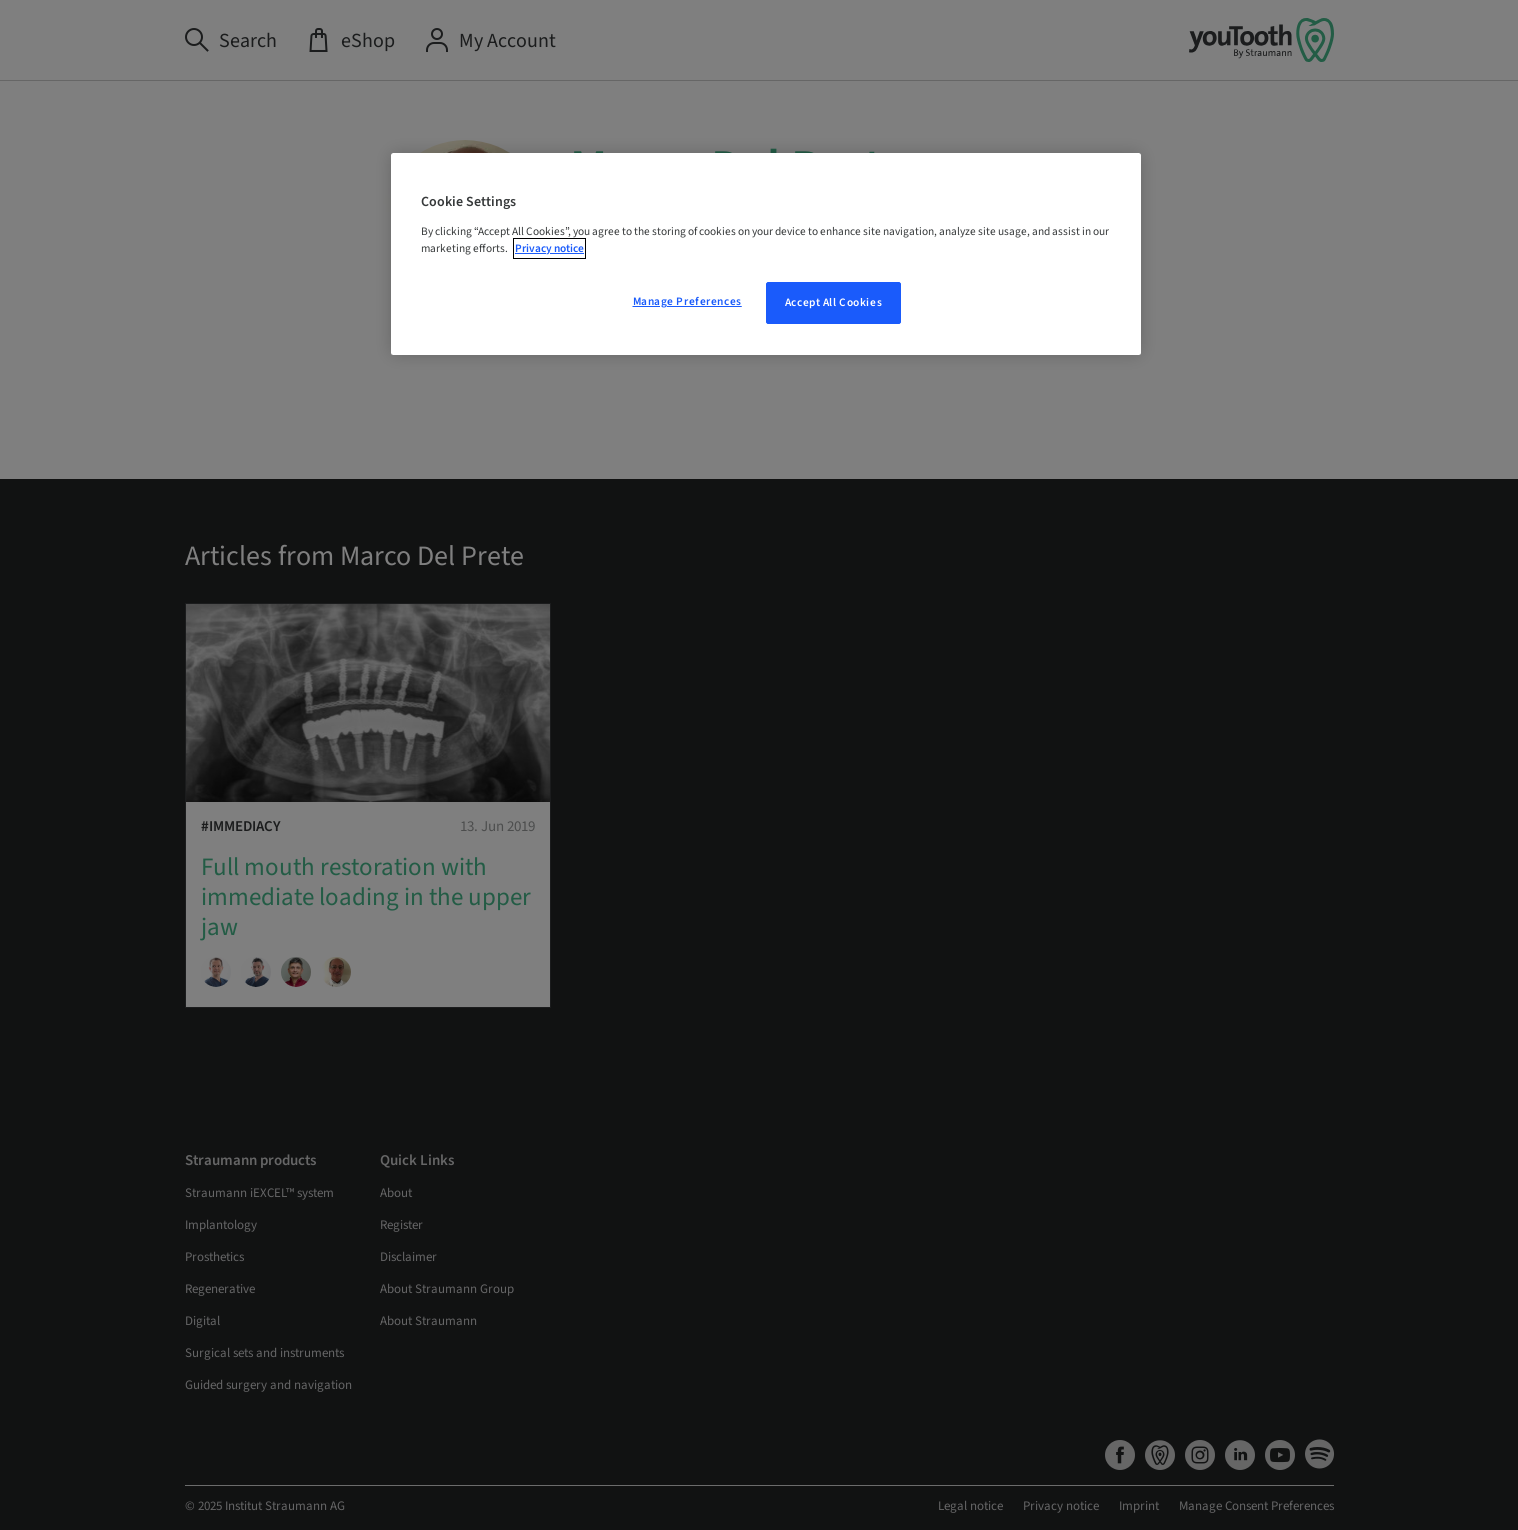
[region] (766, 254)
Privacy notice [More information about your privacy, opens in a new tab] (549, 248)
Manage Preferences (687, 301)
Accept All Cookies (833, 302)
